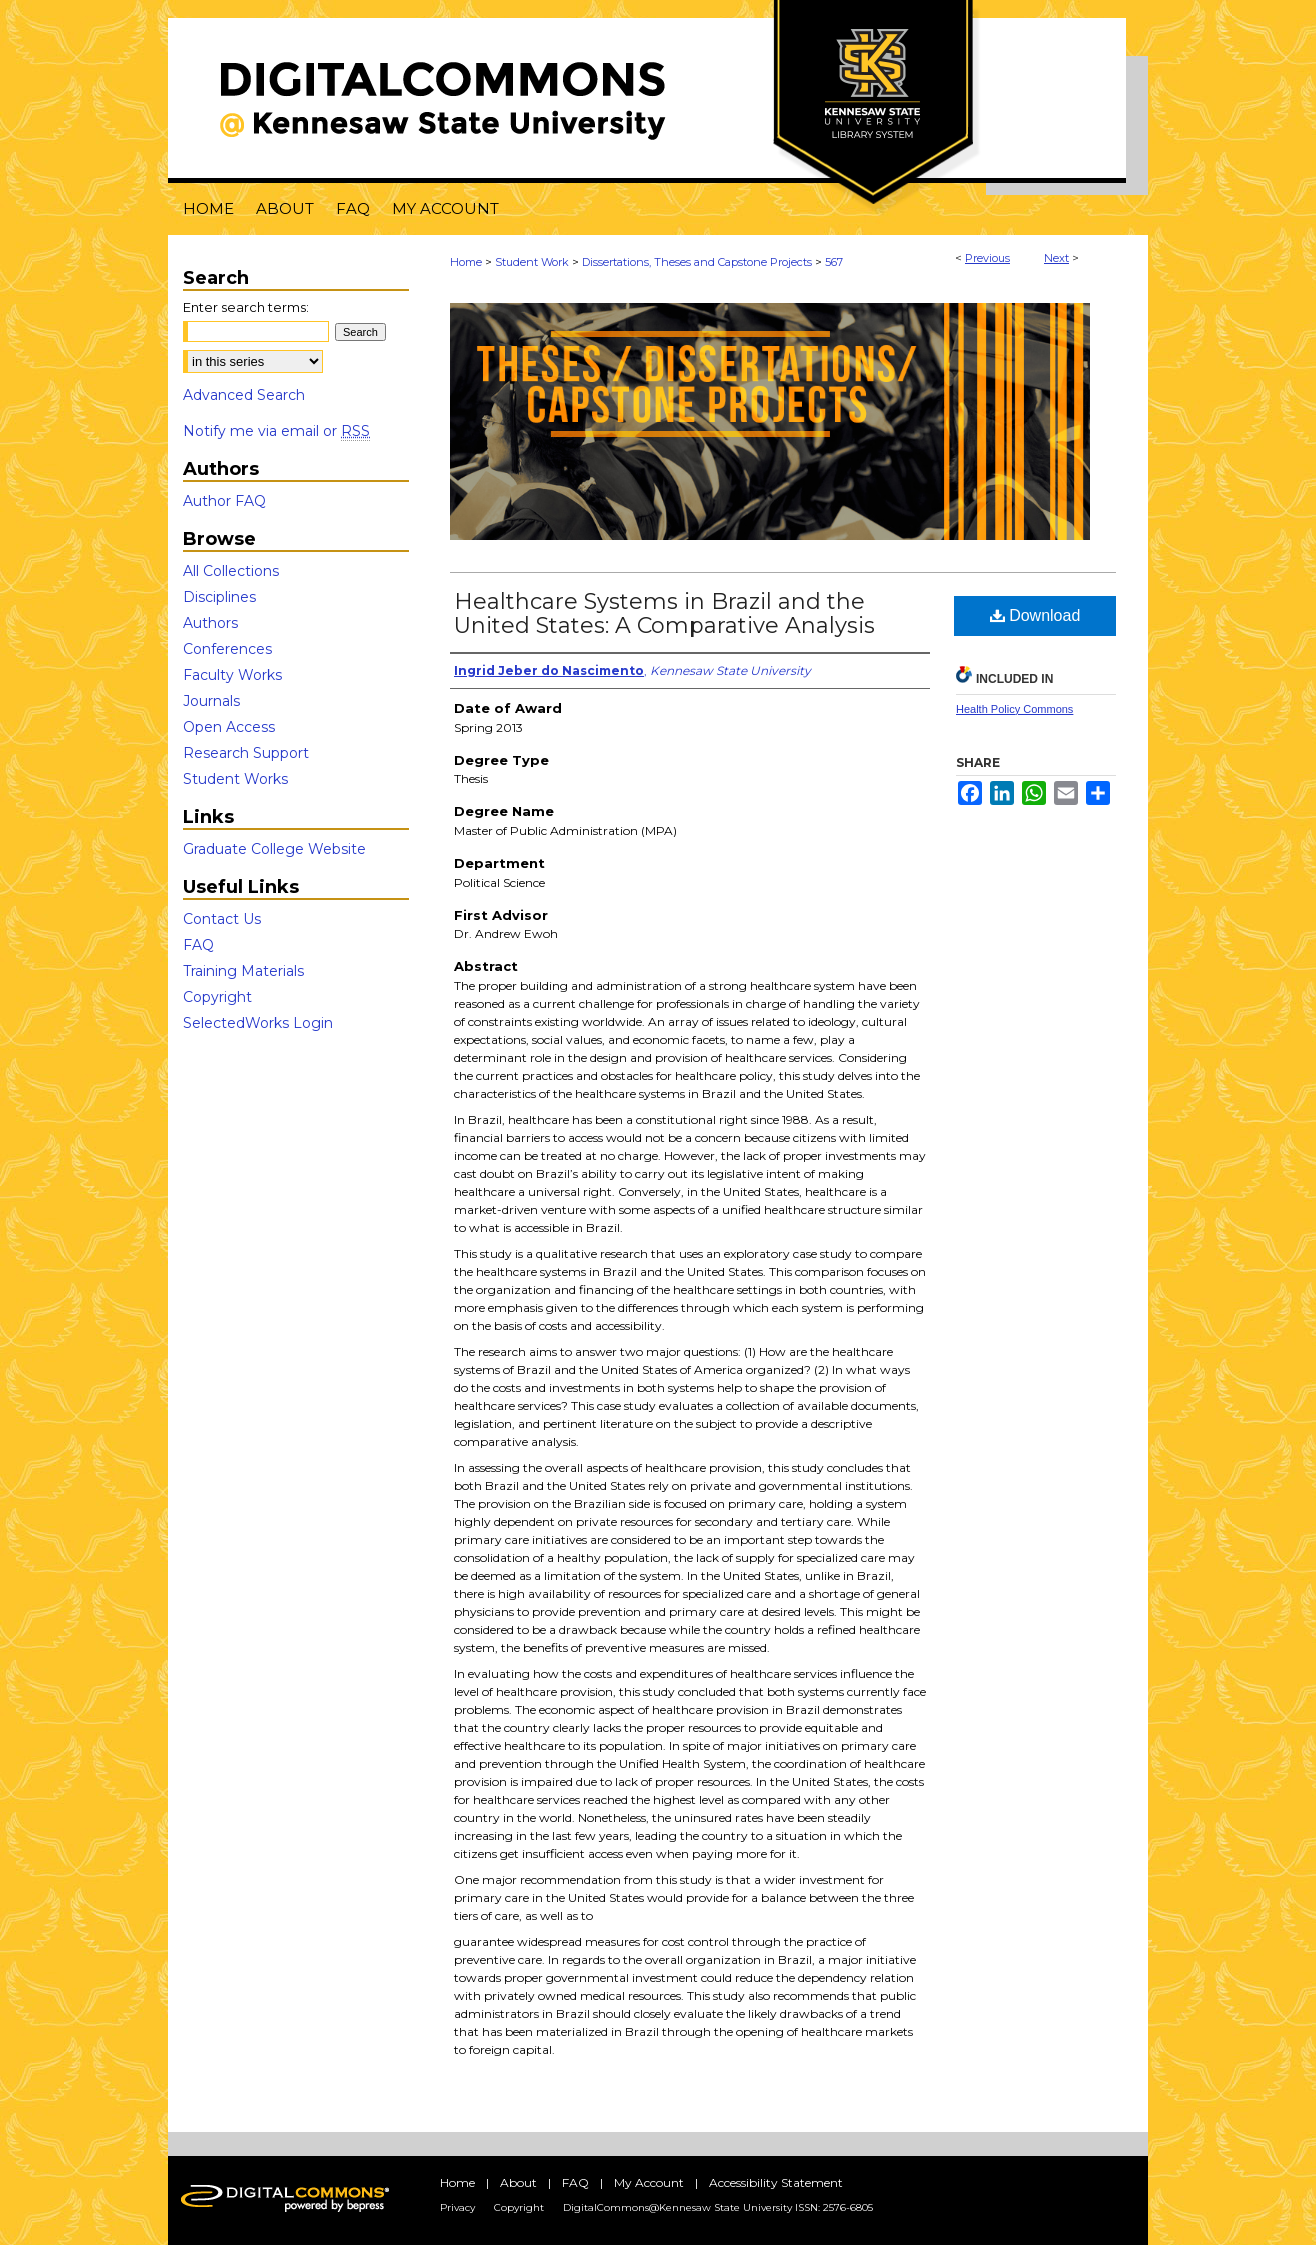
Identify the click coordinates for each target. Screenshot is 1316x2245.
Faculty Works (232, 675)
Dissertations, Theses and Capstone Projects (697, 262)
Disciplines (219, 597)
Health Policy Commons (1014, 709)
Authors (210, 623)
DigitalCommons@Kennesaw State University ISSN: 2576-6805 (718, 2207)
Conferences (227, 649)
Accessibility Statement (776, 2182)
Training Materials (243, 971)
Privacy (457, 2207)
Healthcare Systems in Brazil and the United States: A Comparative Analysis (664, 613)
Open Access (229, 727)
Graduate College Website (274, 849)
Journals (211, 701)
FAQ (198, 945)
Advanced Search (244, 395)
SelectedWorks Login (258, 1023)
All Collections (231, 571)
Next (1056, 258)
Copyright (217, 997)
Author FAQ (224, 501)
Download (1035, 615)
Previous (987, 258)
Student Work (532, 262)
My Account (649, 2182)
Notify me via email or (276, 431)
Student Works (235, 779)
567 (834, 262)
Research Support (246, 753)
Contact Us (222, 919)
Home (466, 262)
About (518, 2182)
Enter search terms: (246, 307)
